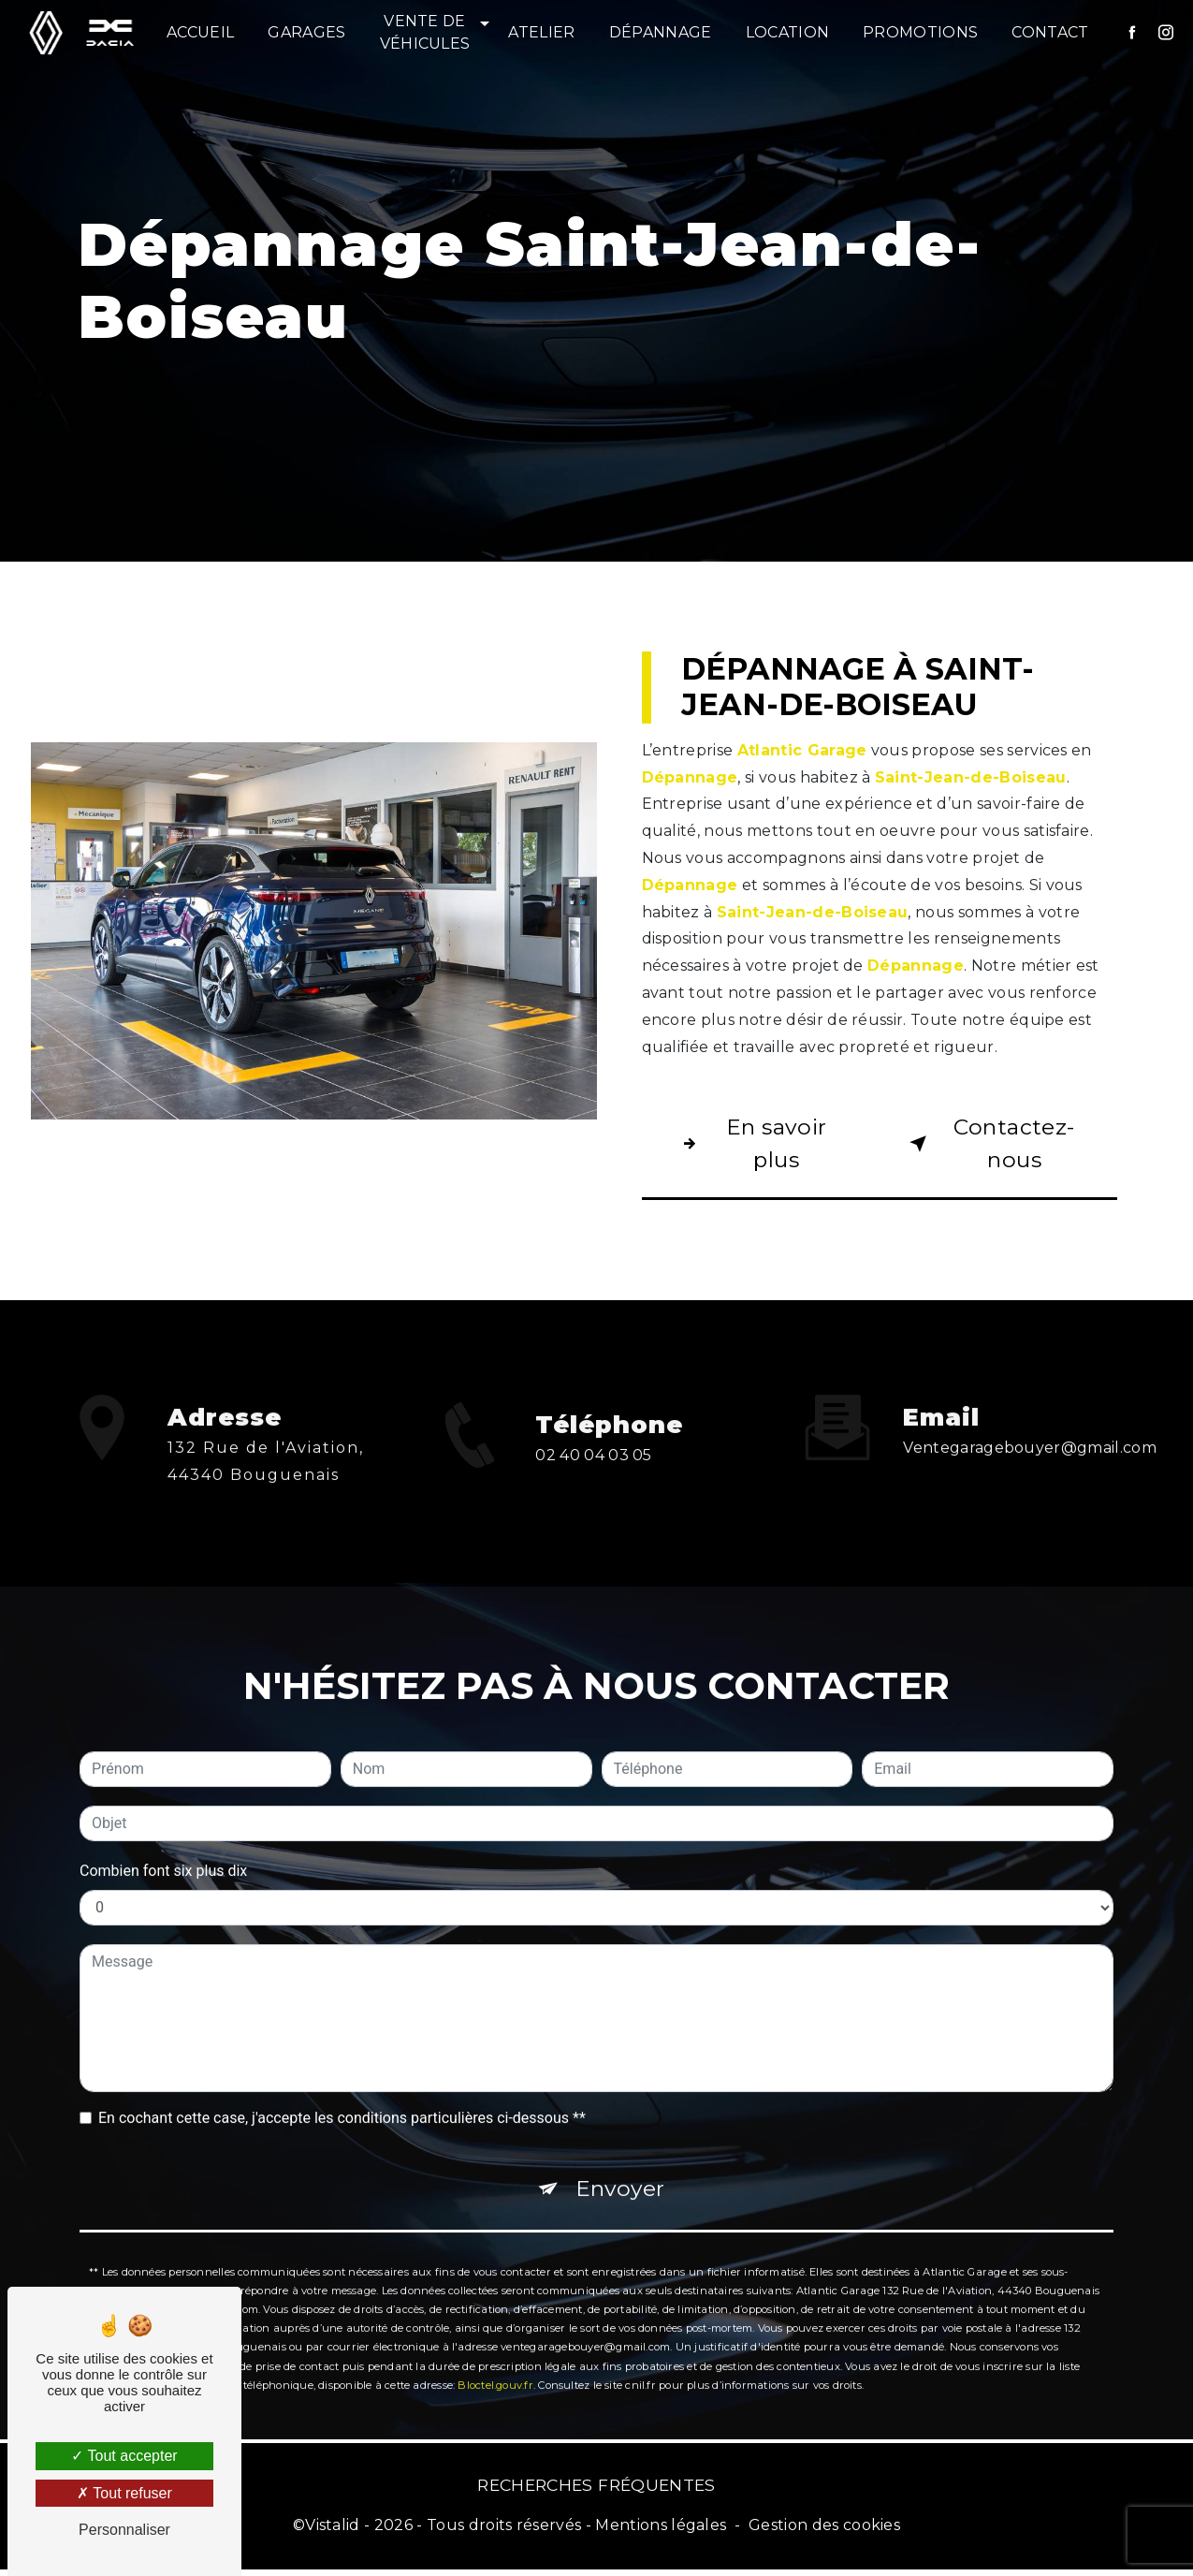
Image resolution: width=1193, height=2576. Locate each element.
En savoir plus (753, 1144)
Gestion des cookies (824, 2531)
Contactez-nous (991, 1144)
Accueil (201, 32)
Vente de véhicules (425, 32)
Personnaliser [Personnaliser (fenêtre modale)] (124, 2530)
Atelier (542, 32)
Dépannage (661, 32)
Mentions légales (660, 2531)
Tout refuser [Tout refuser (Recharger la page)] (124, 2493)
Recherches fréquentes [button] (596, 2490)
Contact (1050, 32)
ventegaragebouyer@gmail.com (1030, 1423)
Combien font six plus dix (163, 1846)
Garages (307, 32)
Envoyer (620, 2165)
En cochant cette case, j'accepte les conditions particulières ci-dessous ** (342, 2093)
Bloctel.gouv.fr (495, 2363)
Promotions (921, 32)
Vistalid (332, 2531)
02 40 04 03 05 (593, 1486)
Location (788, 32)
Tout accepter (124, 2456)
